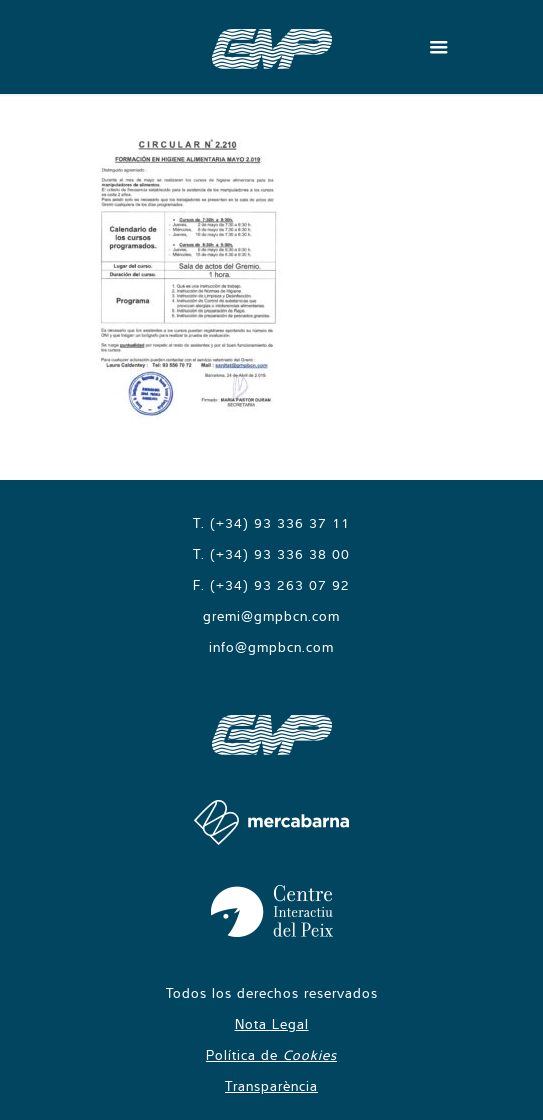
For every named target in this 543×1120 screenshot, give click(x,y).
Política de (271, 1055)
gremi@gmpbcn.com (271, 616)
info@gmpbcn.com (271, 647)
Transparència (271, 1086)
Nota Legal (272, 1024)
